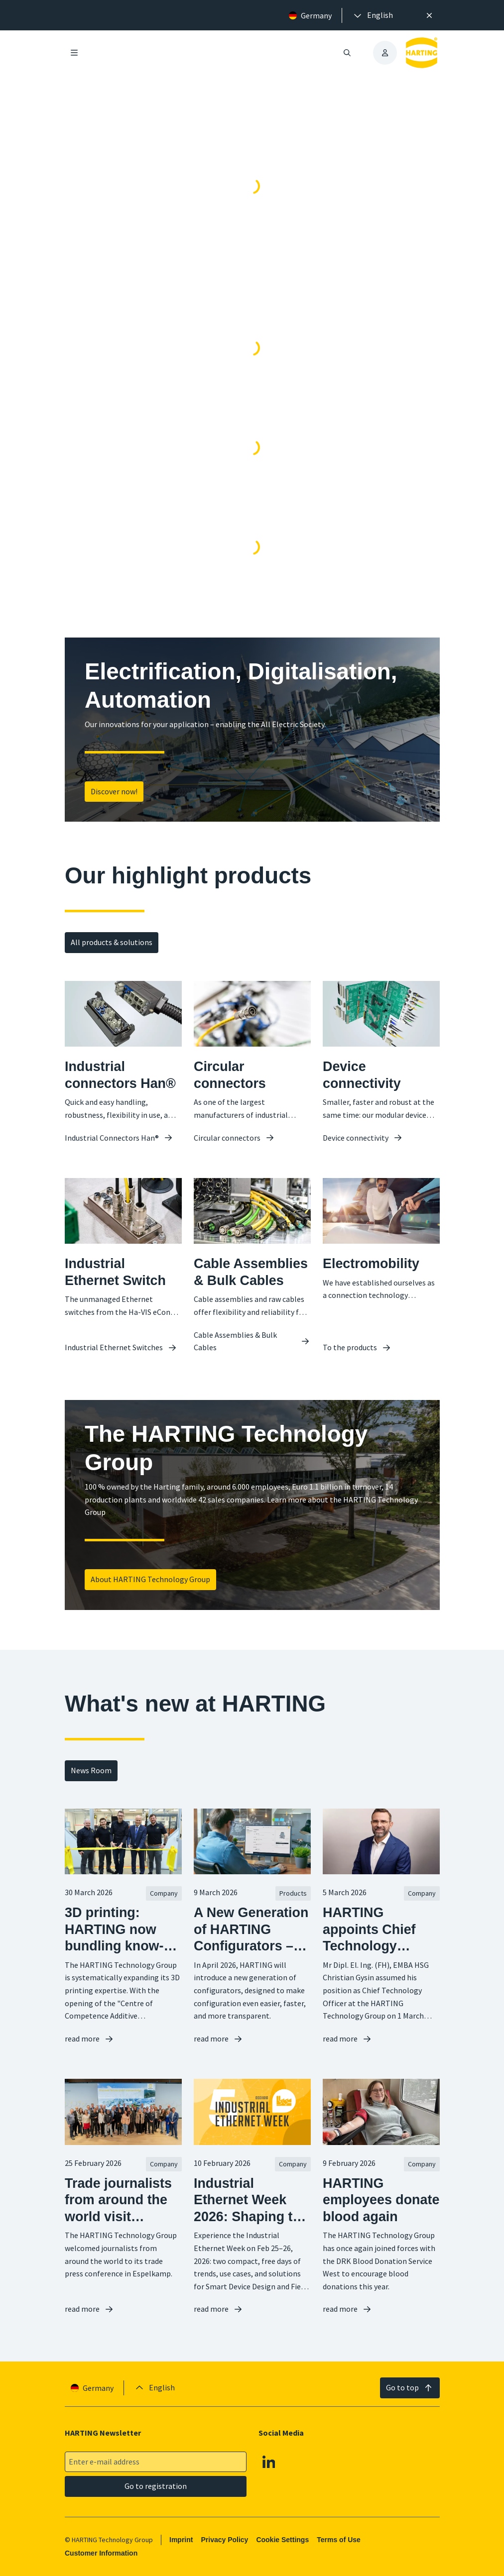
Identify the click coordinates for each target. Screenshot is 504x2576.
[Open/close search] (347, 53)
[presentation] (372, 15)
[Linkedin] (268, 2462)
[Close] (429, 15)
